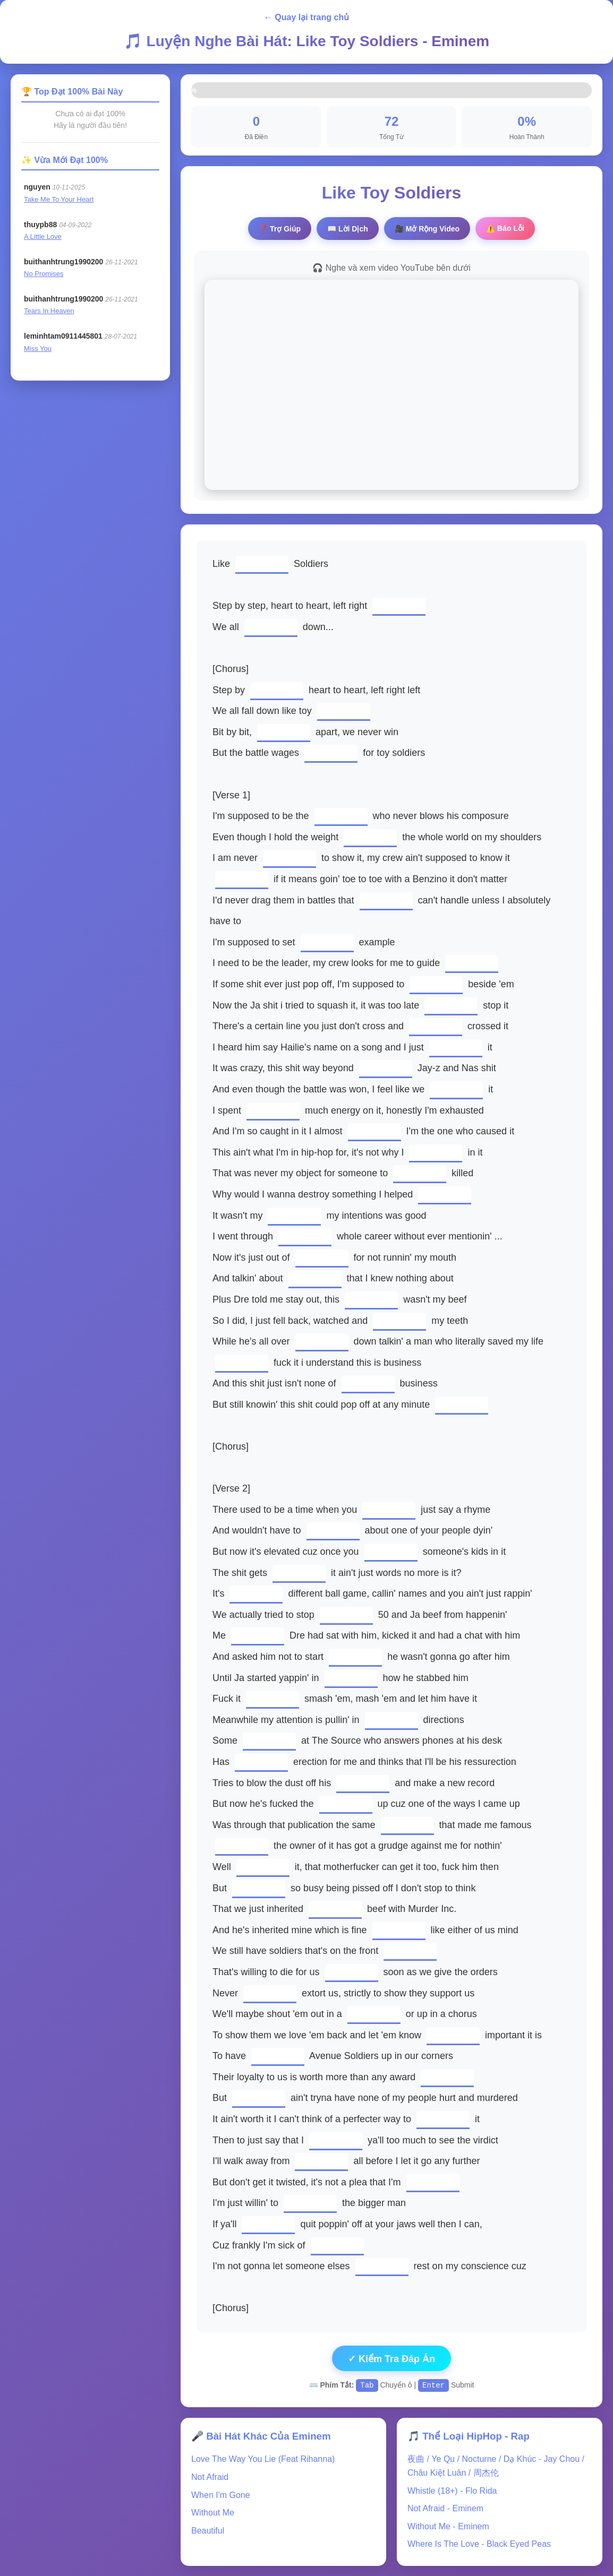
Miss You (38, 348)
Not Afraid (209, 2476)
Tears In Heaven (49, 311)
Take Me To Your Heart (58, 199)
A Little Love (43, 236)
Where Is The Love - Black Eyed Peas (479, 2543)
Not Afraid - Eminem (445, 2507)
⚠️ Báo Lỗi (505, 228)
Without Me (212, 2512)
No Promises (43, 274)
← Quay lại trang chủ (306, 17)
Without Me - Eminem (448, 2525)
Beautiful (207, 2530)
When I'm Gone (220, 2494)
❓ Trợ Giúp (280, 229)
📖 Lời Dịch (347, 229)
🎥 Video (427, 229)
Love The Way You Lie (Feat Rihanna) (263, 2458)
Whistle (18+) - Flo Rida (452, 2490)
